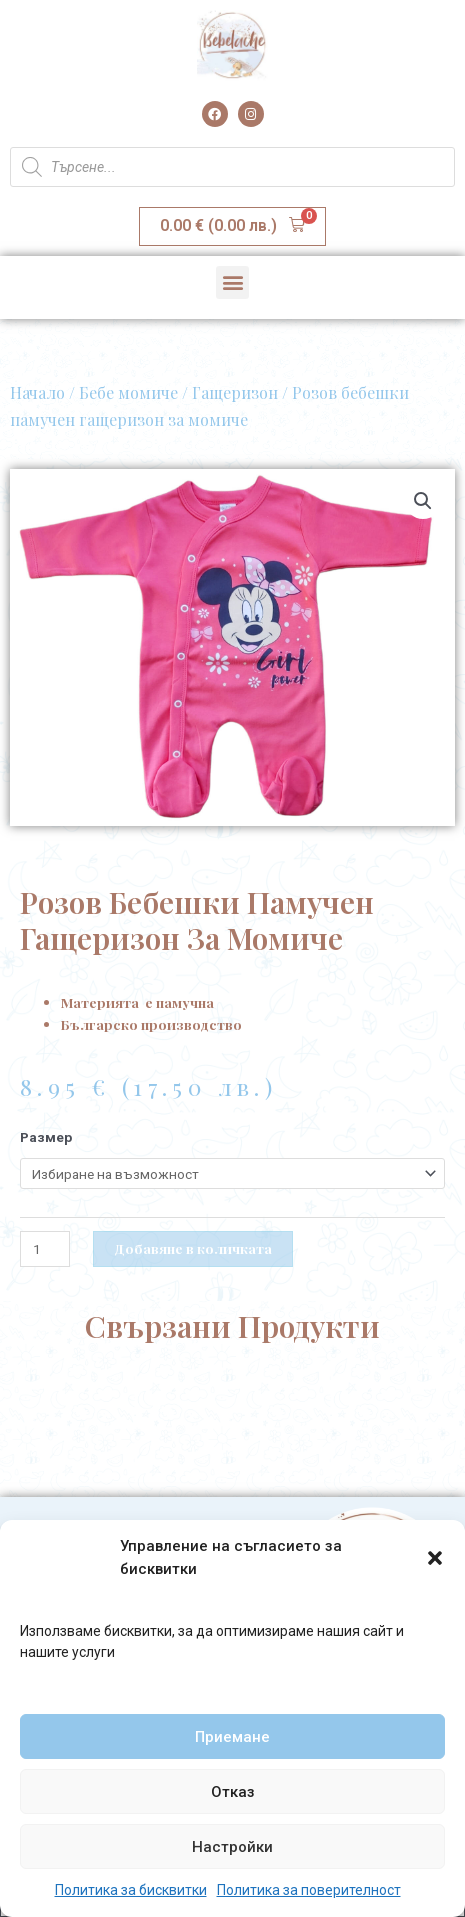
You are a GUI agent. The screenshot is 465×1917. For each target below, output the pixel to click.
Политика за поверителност (309, 1890)
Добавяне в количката (193, 1248)
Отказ (233, 1792)
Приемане (232, 1737)
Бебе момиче (128, 392)
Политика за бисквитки (131, 1890)
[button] (435, 1558)
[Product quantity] (45, 1249)
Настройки (232, 1847)
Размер (46, 1137)
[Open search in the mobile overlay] (232, 167)
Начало (37, 392)
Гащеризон (235, 392)
